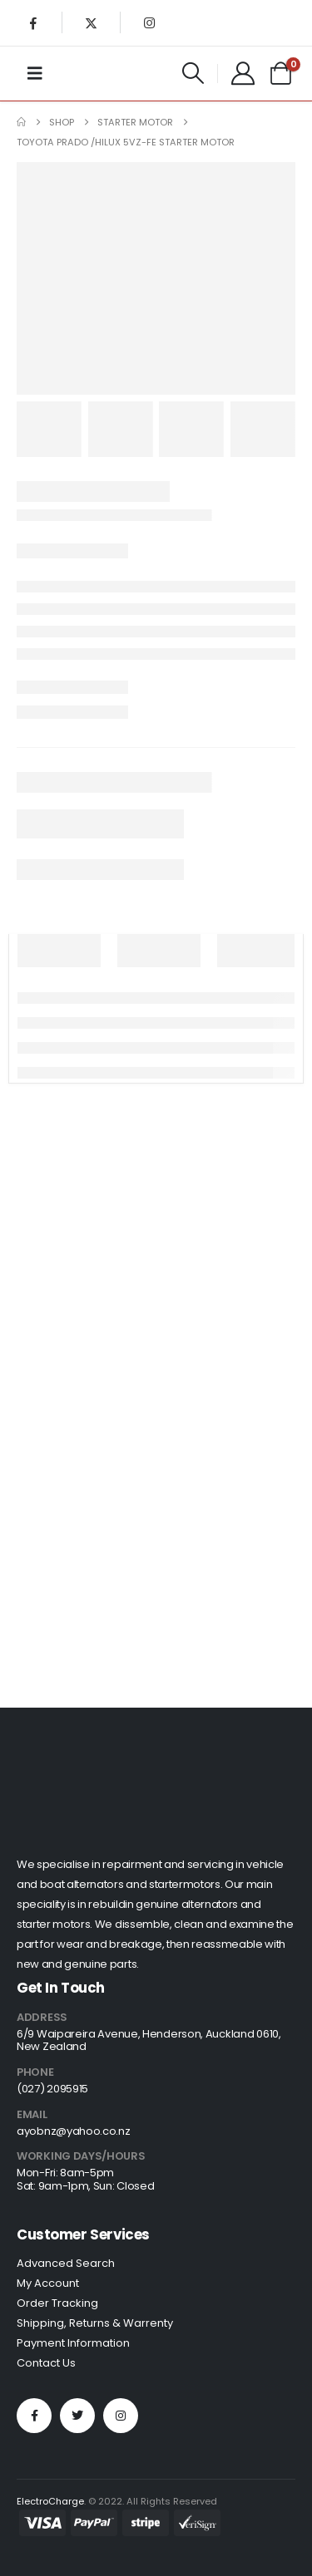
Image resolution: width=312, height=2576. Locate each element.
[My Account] (243, 73)
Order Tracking (57, 2303)
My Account (48, 2283)
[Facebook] (33, 22)
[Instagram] (149, 22)
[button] (193, 73)
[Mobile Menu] (35, 73)
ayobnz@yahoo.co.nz (74, 2131)
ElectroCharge (50, 2501)
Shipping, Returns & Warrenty (95, 2323)
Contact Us (46, 2363)
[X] (91, 22)
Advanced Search (66, 2263)
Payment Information (73, 2343)
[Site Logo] (89, 73)
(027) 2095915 (52, 2089)
